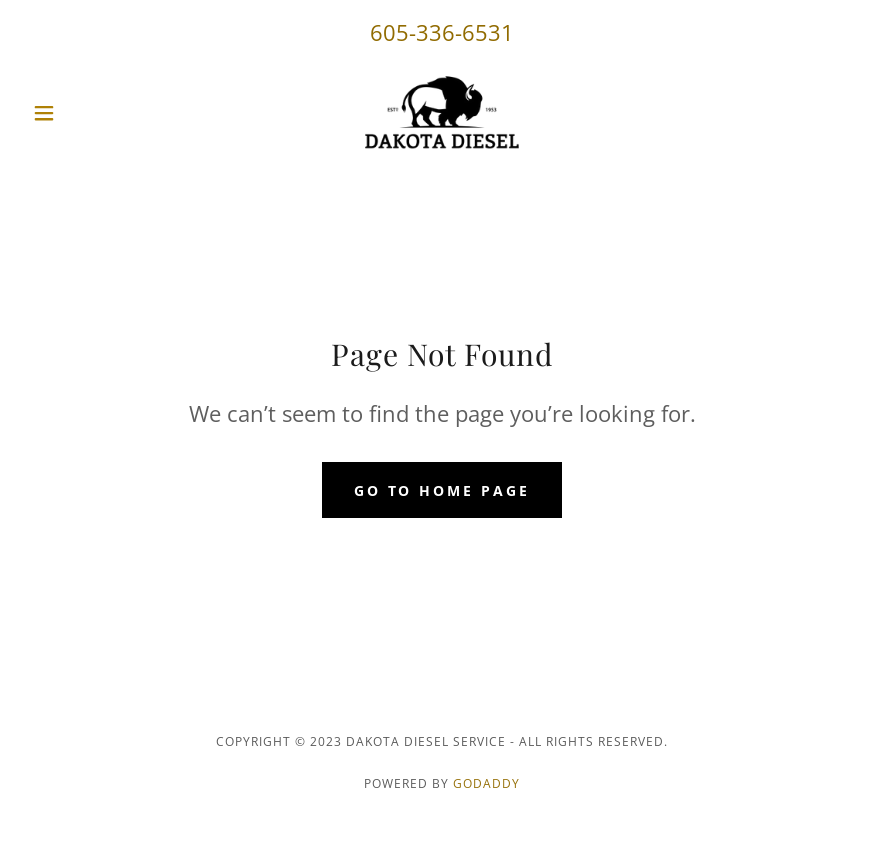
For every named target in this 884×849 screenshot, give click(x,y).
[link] (441, 113)
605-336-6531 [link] (442, 32)
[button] (86, 113)
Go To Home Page (442, 490)
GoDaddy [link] (486, 783)
